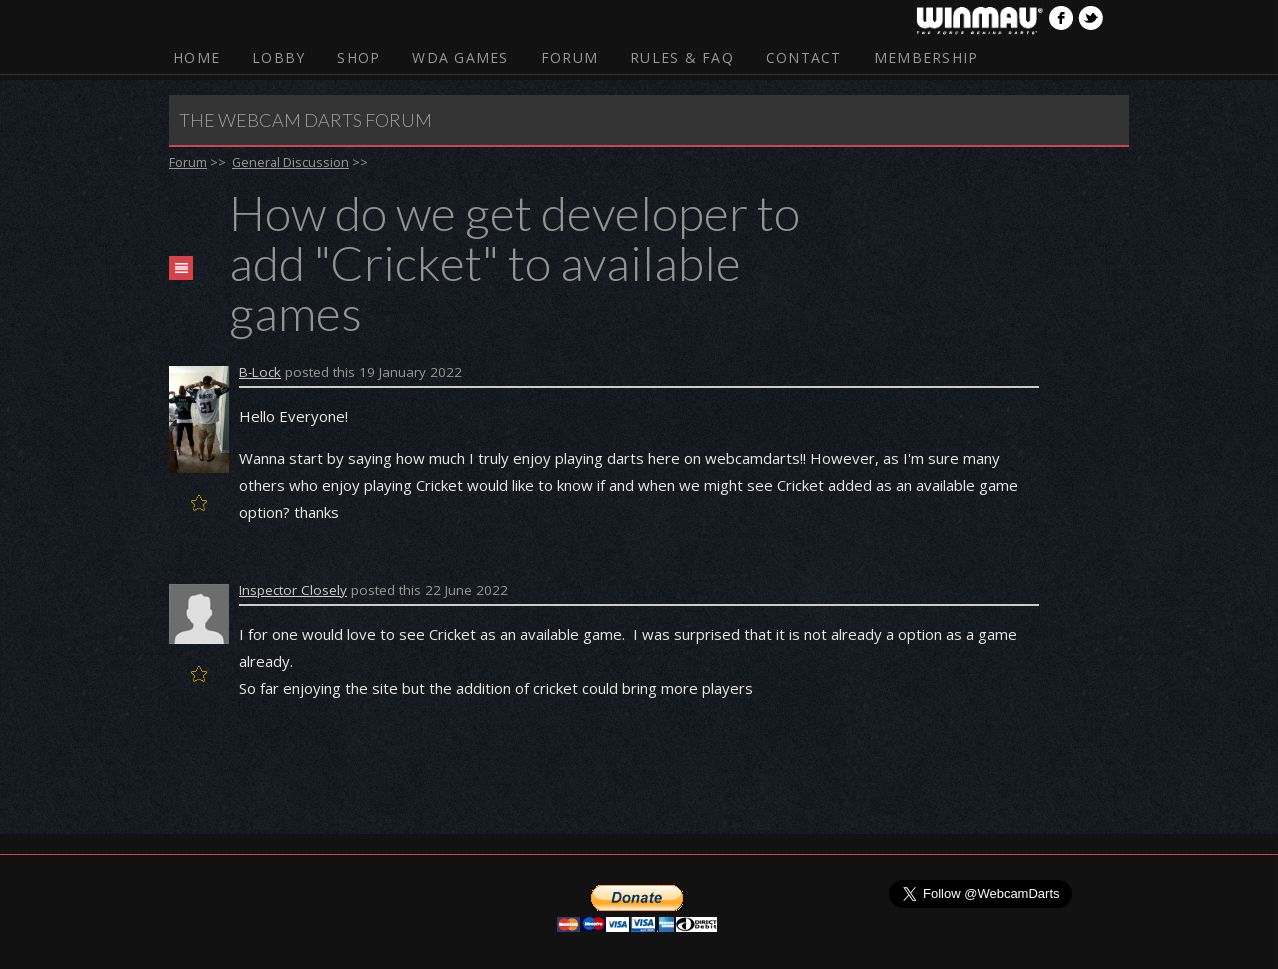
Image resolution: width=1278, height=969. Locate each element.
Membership (926, 57)
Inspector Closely (293, 590)
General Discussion (290, 162)
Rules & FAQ (682, 57)
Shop (358, 57)
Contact (804, 57)
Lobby (278, 57)
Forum (569, 57)
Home (196, 57)
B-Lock (260, 372)
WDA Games (460, 57)
